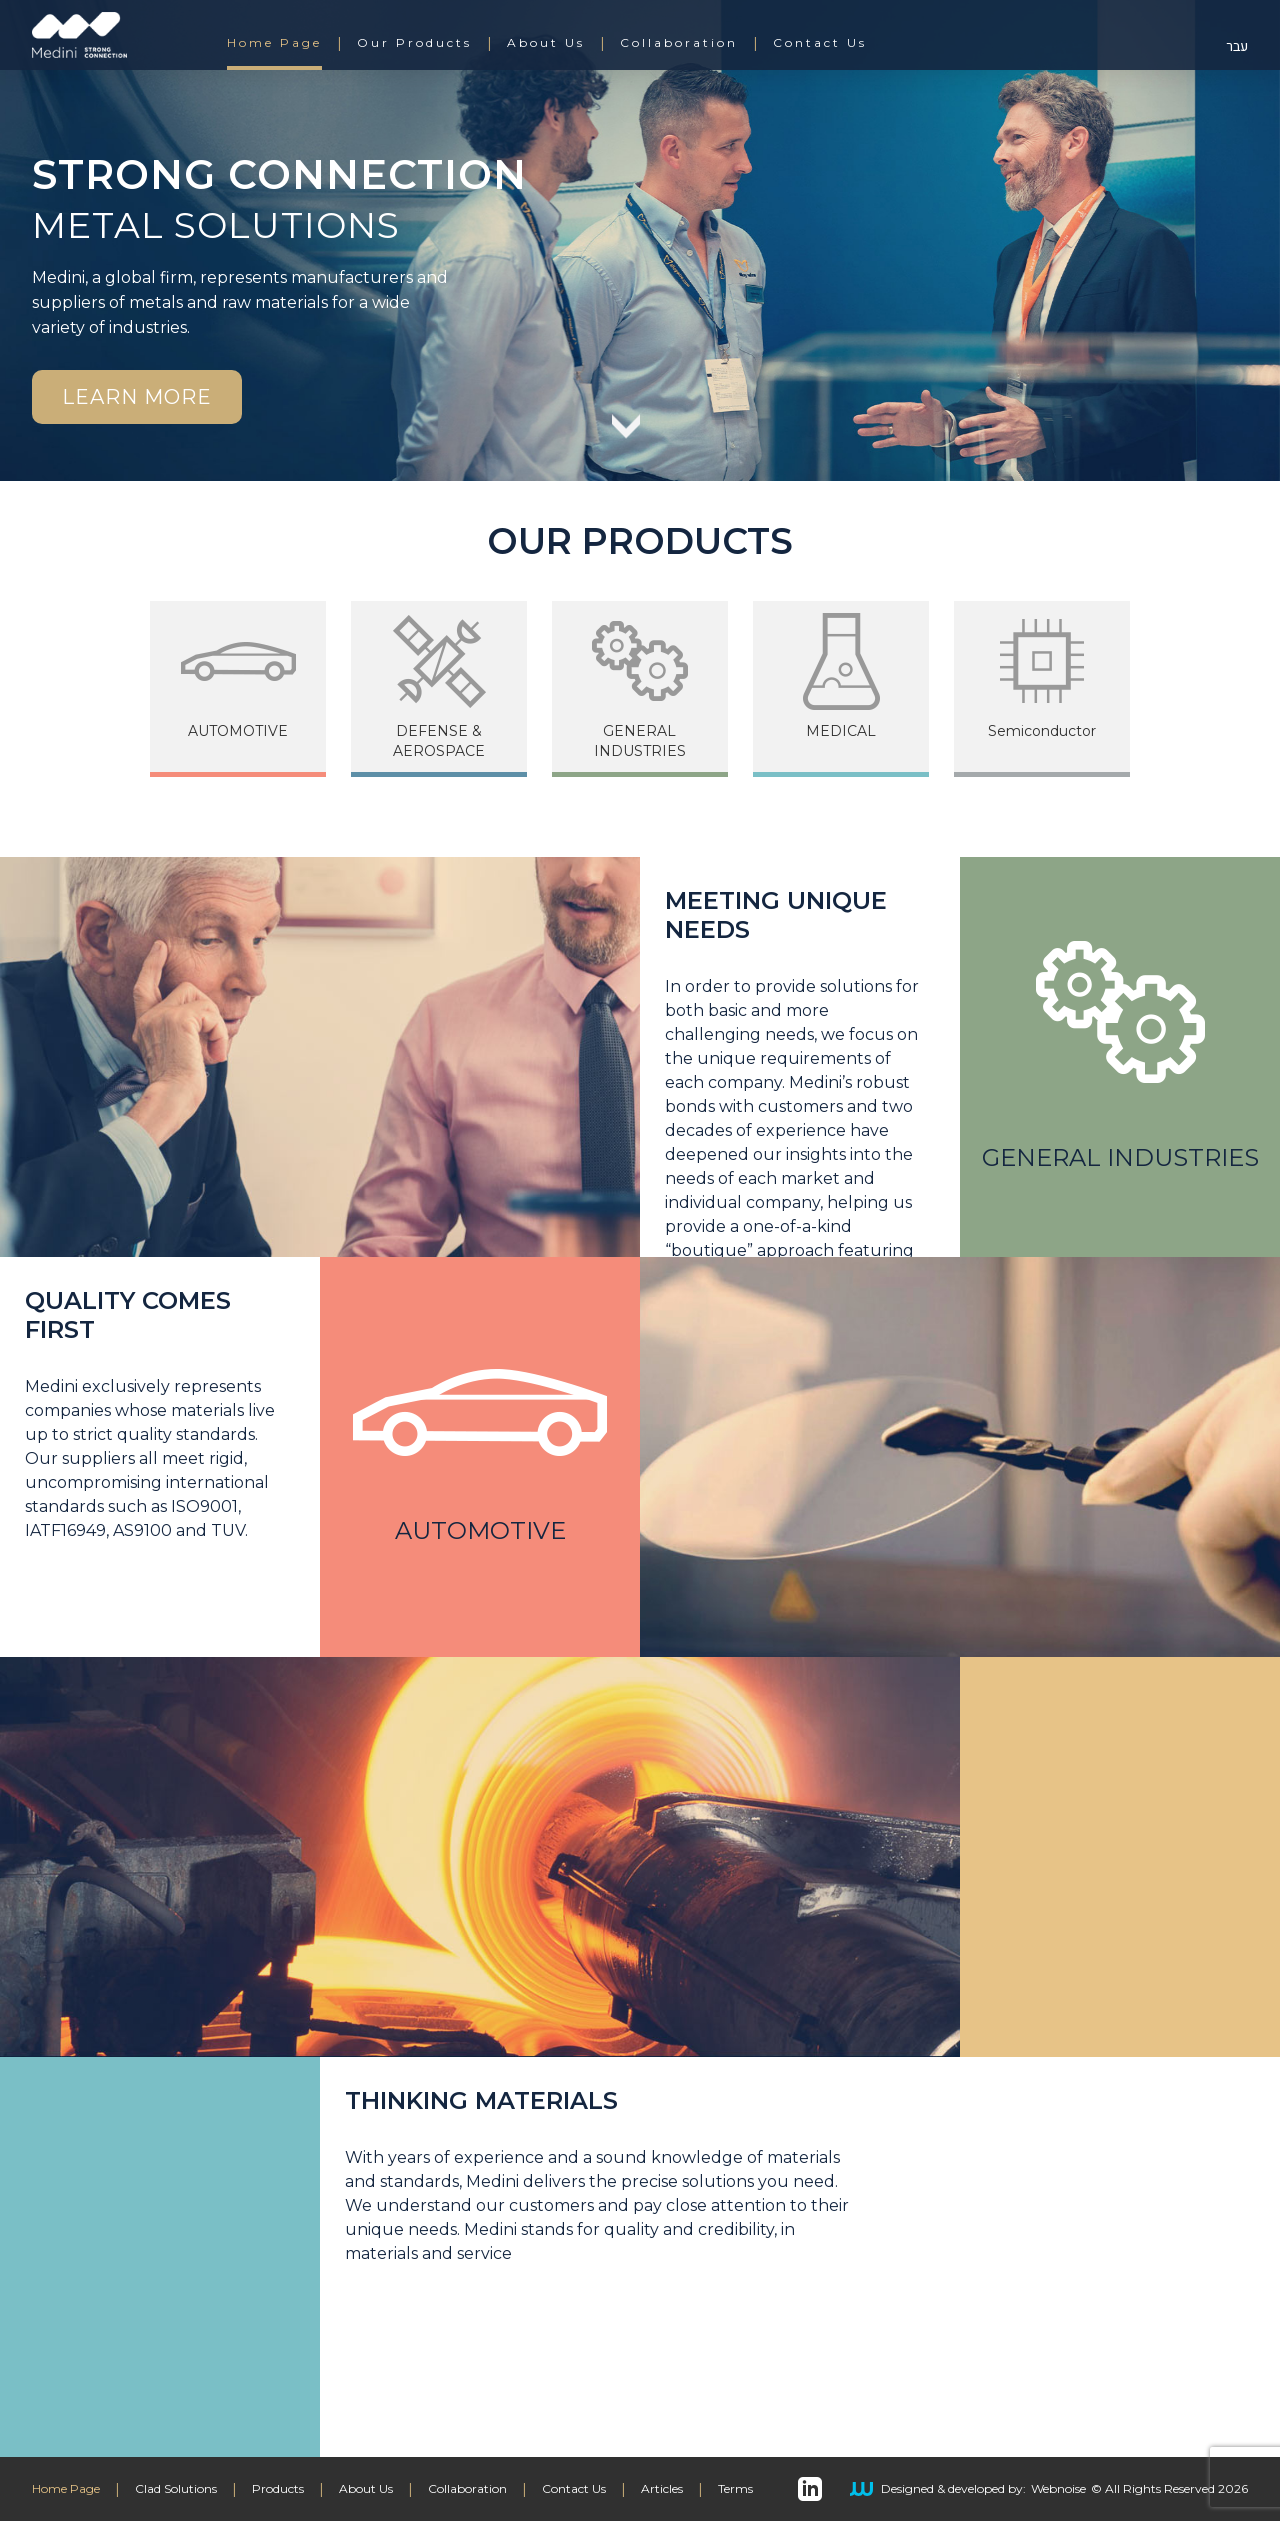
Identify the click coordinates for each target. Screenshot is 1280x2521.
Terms (735, 2489)
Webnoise (1058, 2489)
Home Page (274, 43)
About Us (546, 43)
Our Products (414, 43)
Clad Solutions (176, 2489)
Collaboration (679, 43)
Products (278, 2489)
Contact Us (820, 43)
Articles (662, 2489)
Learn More (137, 397)
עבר (1237, 46)
